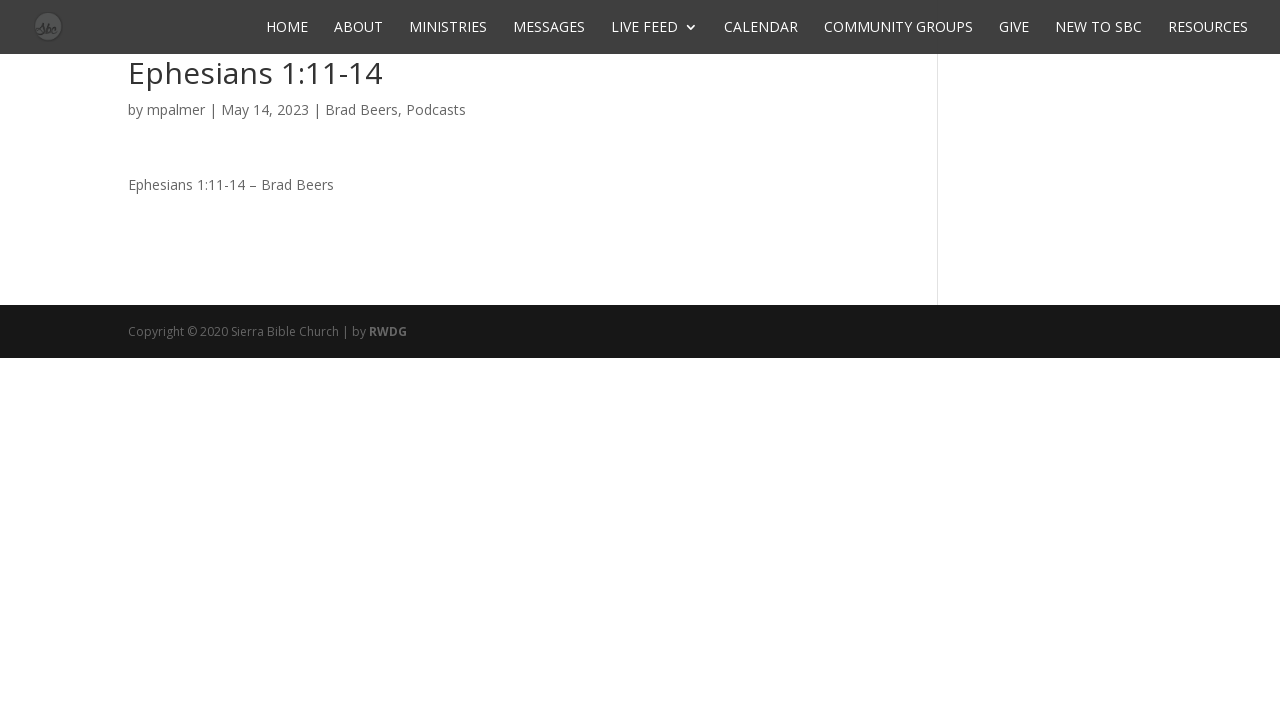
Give (1014, 28)
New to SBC (1098, 28)
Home (287, 28)
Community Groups (898, 28)
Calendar (761, 28)
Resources (1208, 28)
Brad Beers (361, 109)
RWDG (388, 331)
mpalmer (176, 109)
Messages (549, 28)
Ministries (448, 28)
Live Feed (644, 28)
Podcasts (436, 109)
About (358, 28)
